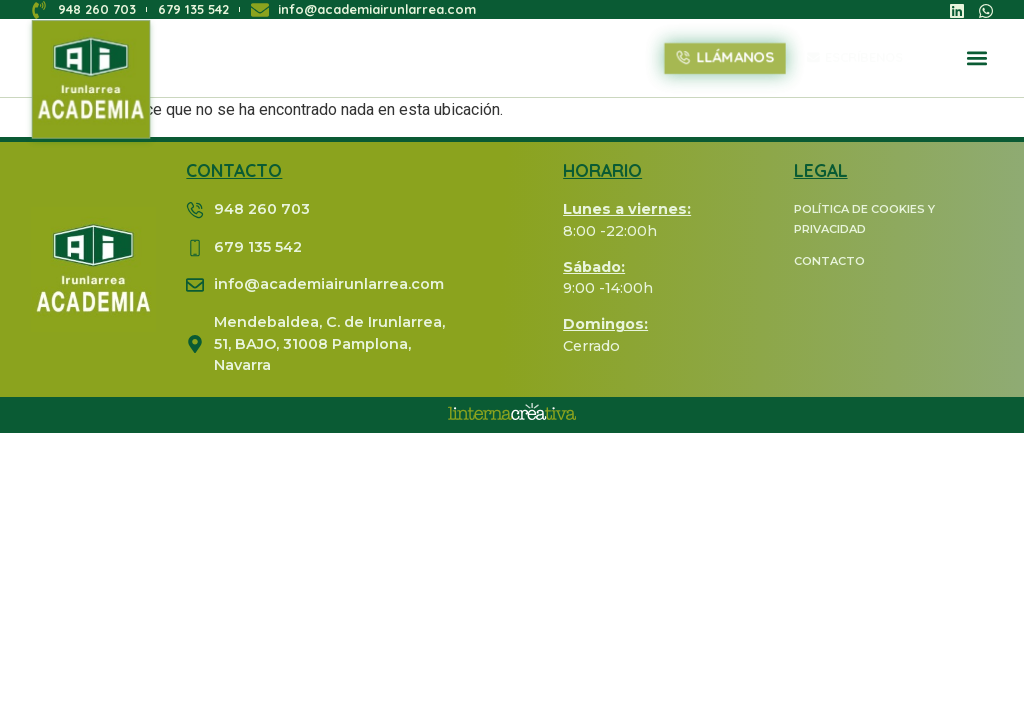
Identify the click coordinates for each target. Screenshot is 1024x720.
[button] (977, 58)
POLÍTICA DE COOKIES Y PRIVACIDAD (864, 219)
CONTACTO (829, 261)
